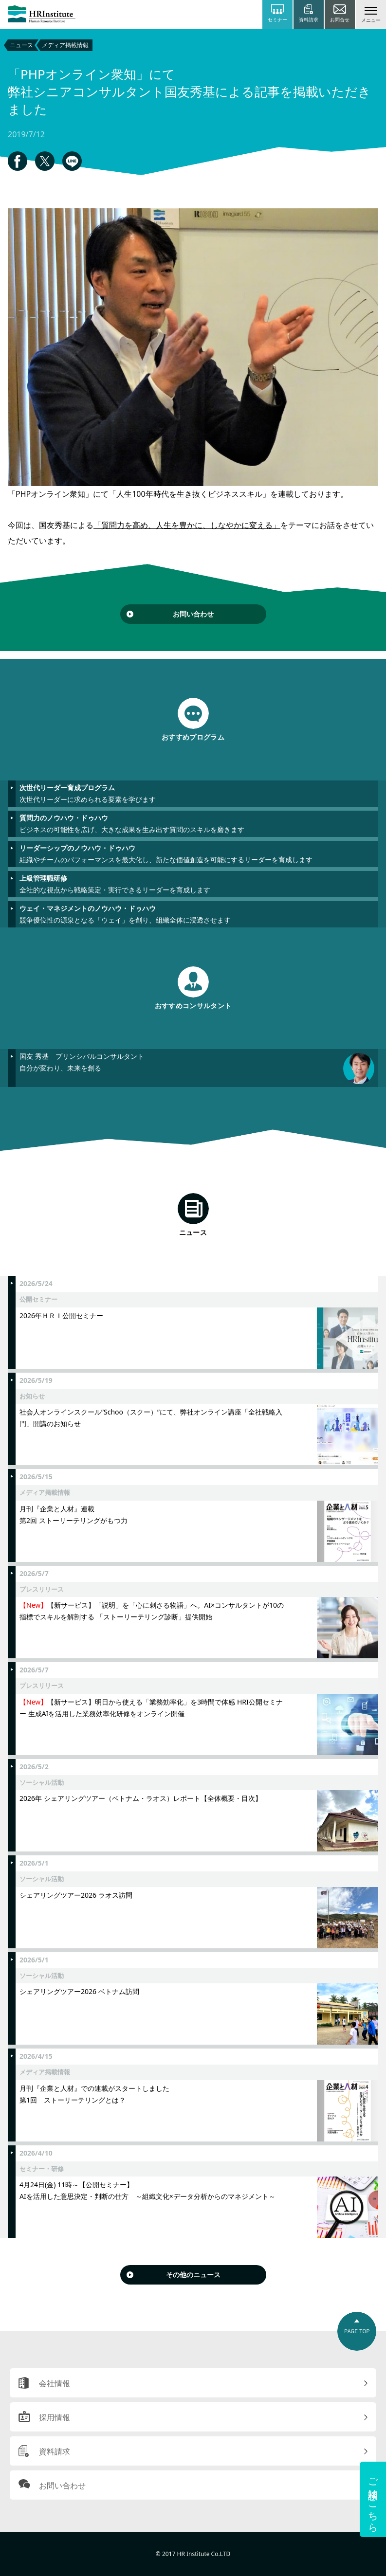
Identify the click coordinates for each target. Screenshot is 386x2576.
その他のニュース (193, 2274)
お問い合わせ (193, 613)
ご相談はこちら (373, 2499)
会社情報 (54, 2383)
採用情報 (54, 2417)
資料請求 (54, 2451)
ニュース (21, 45)
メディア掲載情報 (65, 45)
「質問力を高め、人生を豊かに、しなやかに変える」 (186, 525)
